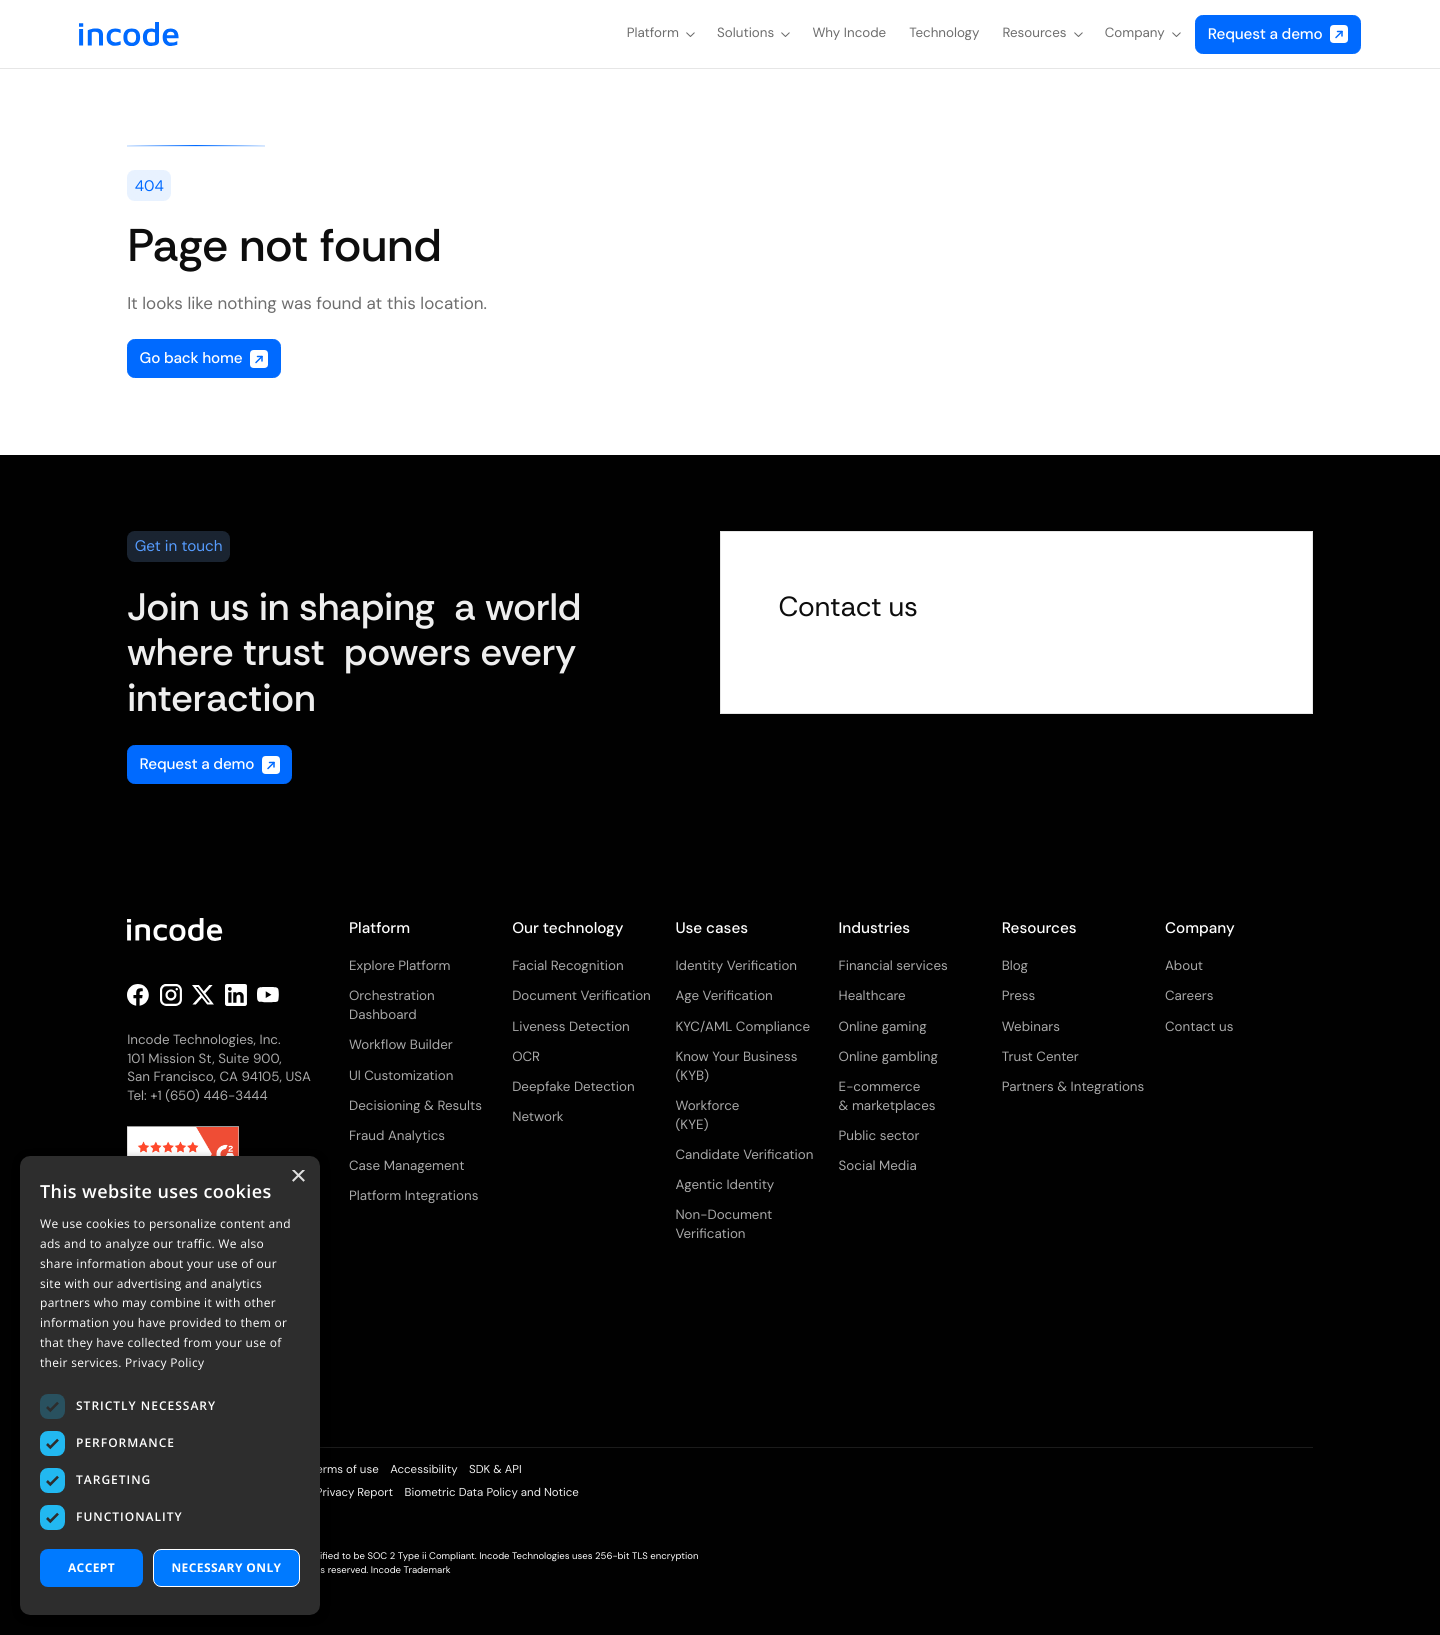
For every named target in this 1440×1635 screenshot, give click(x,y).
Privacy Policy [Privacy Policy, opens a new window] (164, 1362)
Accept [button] (91, 1567)
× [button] (297, 1177)
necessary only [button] (226, 1567)
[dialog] (170, 1385)
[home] (129, 34)
